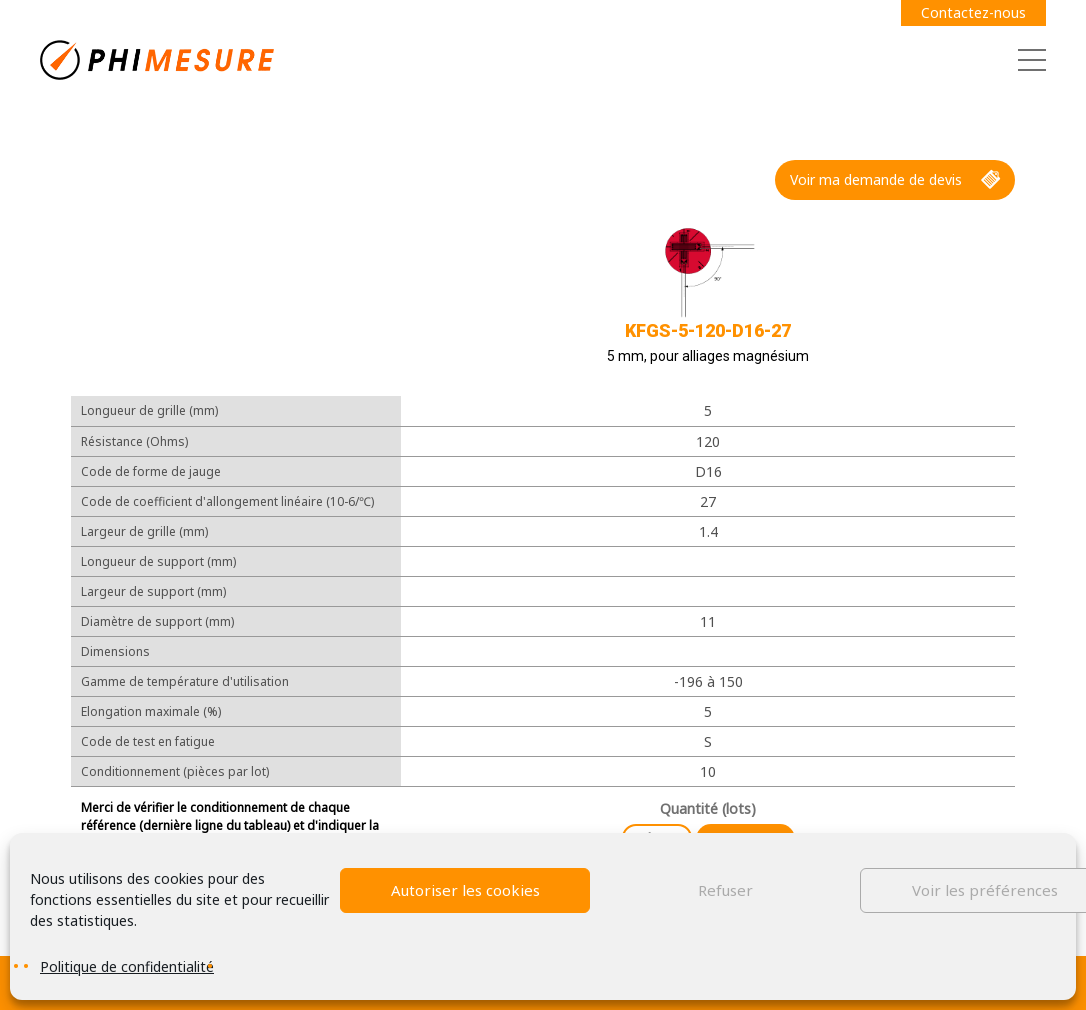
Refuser (725, 890)
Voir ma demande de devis (895, 180)
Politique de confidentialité (127, 966)
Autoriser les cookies (465, 890)
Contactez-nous (973, 12)
